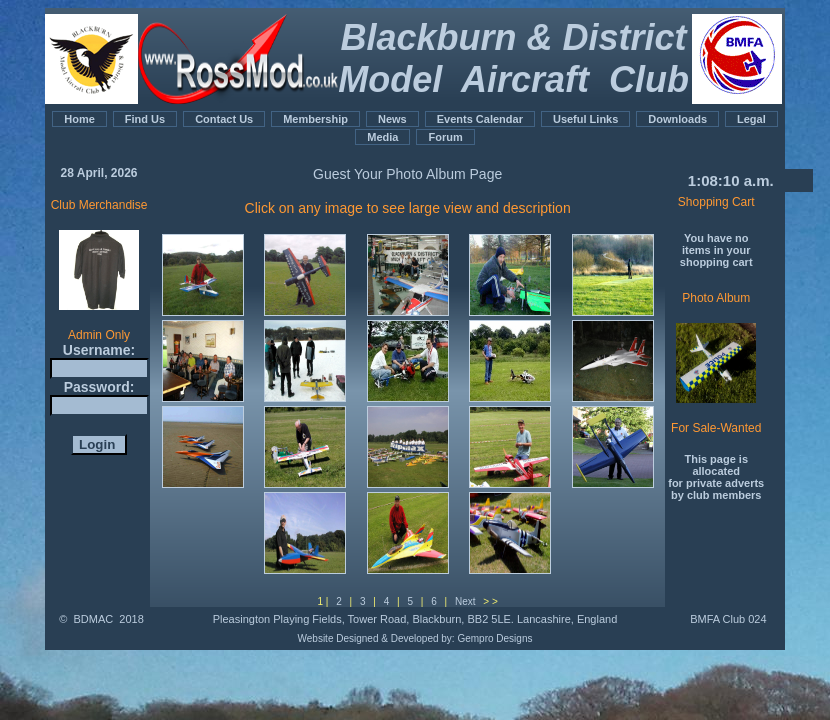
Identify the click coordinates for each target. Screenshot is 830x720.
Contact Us (224, 119)
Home (79, 119)
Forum (445, 137)
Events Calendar (480, 119)
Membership (315, 119)
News (392, 119)
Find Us (145, 119)
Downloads (677, 119)
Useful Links (585, 119)
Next (466, 601)
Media (382, 137)
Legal (751, 119)
